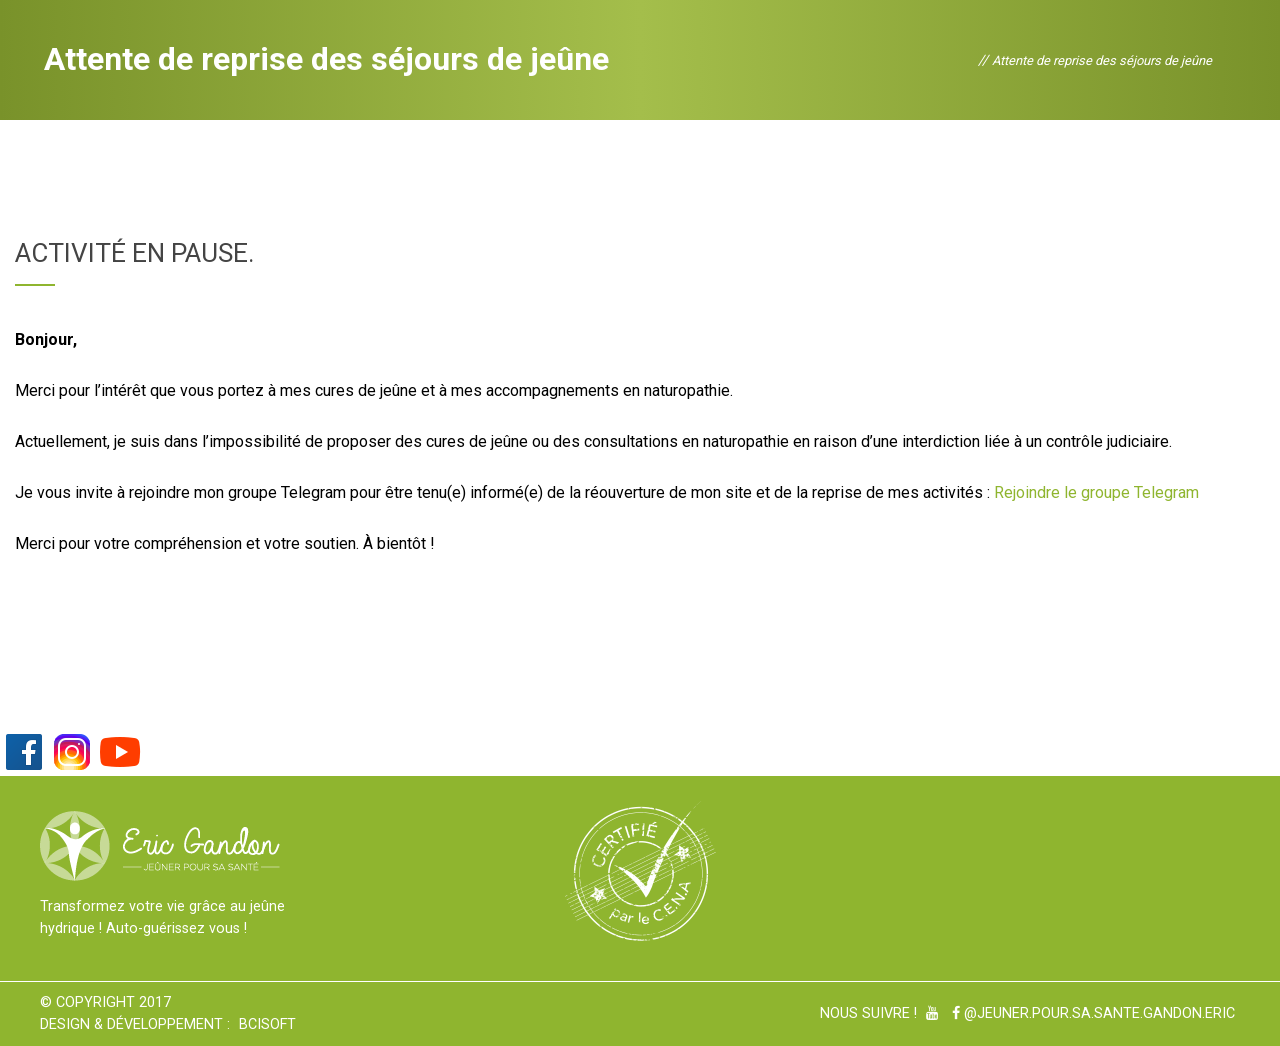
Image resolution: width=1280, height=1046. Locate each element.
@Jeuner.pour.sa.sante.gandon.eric (1093, 1013)
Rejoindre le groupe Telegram (1096, 492)
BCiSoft (267, 1024)
